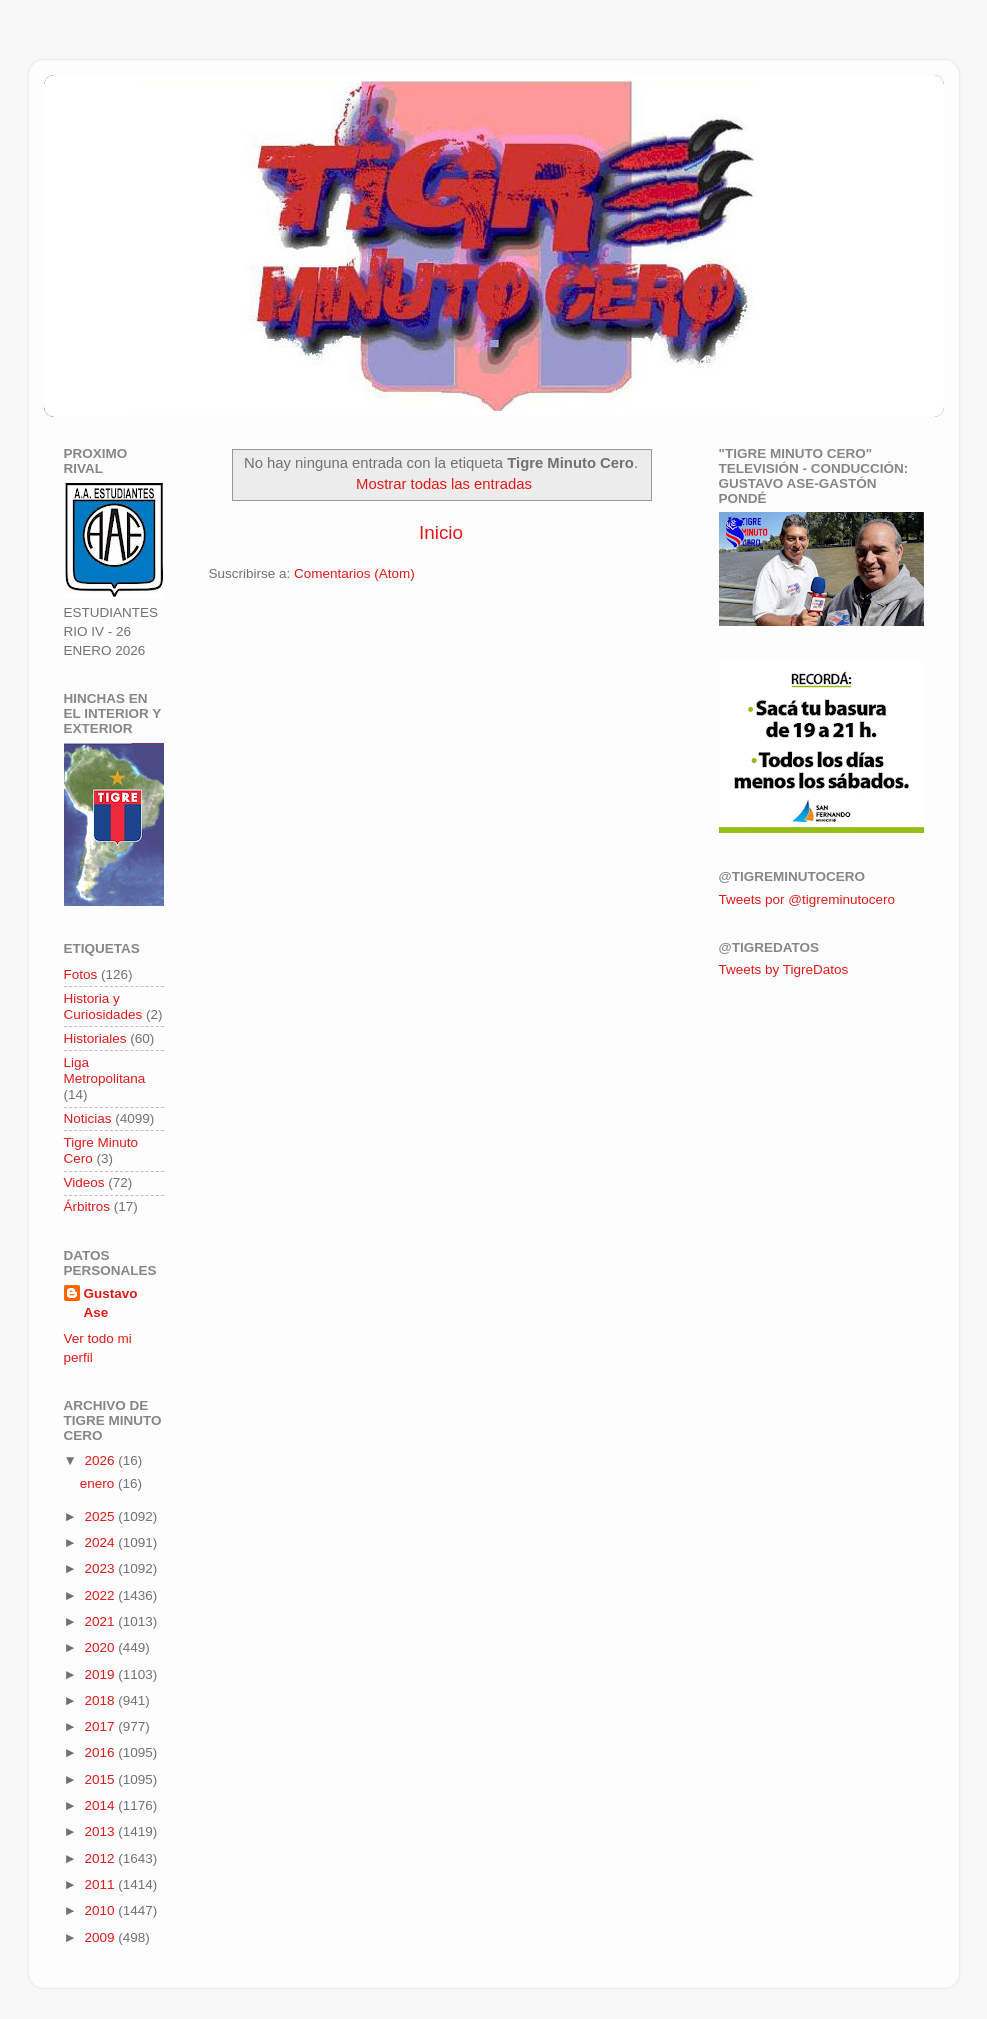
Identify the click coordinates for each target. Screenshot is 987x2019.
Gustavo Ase (111, 1303)
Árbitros (87, 1206)
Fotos (81, 974)
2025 (101, 1516)
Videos (84, 1182)
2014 (101, 1805)
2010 (101, 1910)
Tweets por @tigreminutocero (807, 899)
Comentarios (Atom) (354, 573)
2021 (101, 1621)
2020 (101, 1647)
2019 (101, 1674)
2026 (101, 1460)
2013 (101, 1831)
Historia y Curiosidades (103, 1006)
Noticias (88, 1118)
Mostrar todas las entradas (444, 484)
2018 (101, 1700)
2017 (101, 1726)
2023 (101, 1568)
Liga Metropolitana (105, 1070)
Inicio (441, 532)
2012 (101, 1858)
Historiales (95, 1038)
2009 (101, 1937)
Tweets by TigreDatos (784, 969)
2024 (101, 1542)
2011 (101, 1884)
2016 (101, 1752)
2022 (101, 1595)
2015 (101, 1779)
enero (99, 1483)
